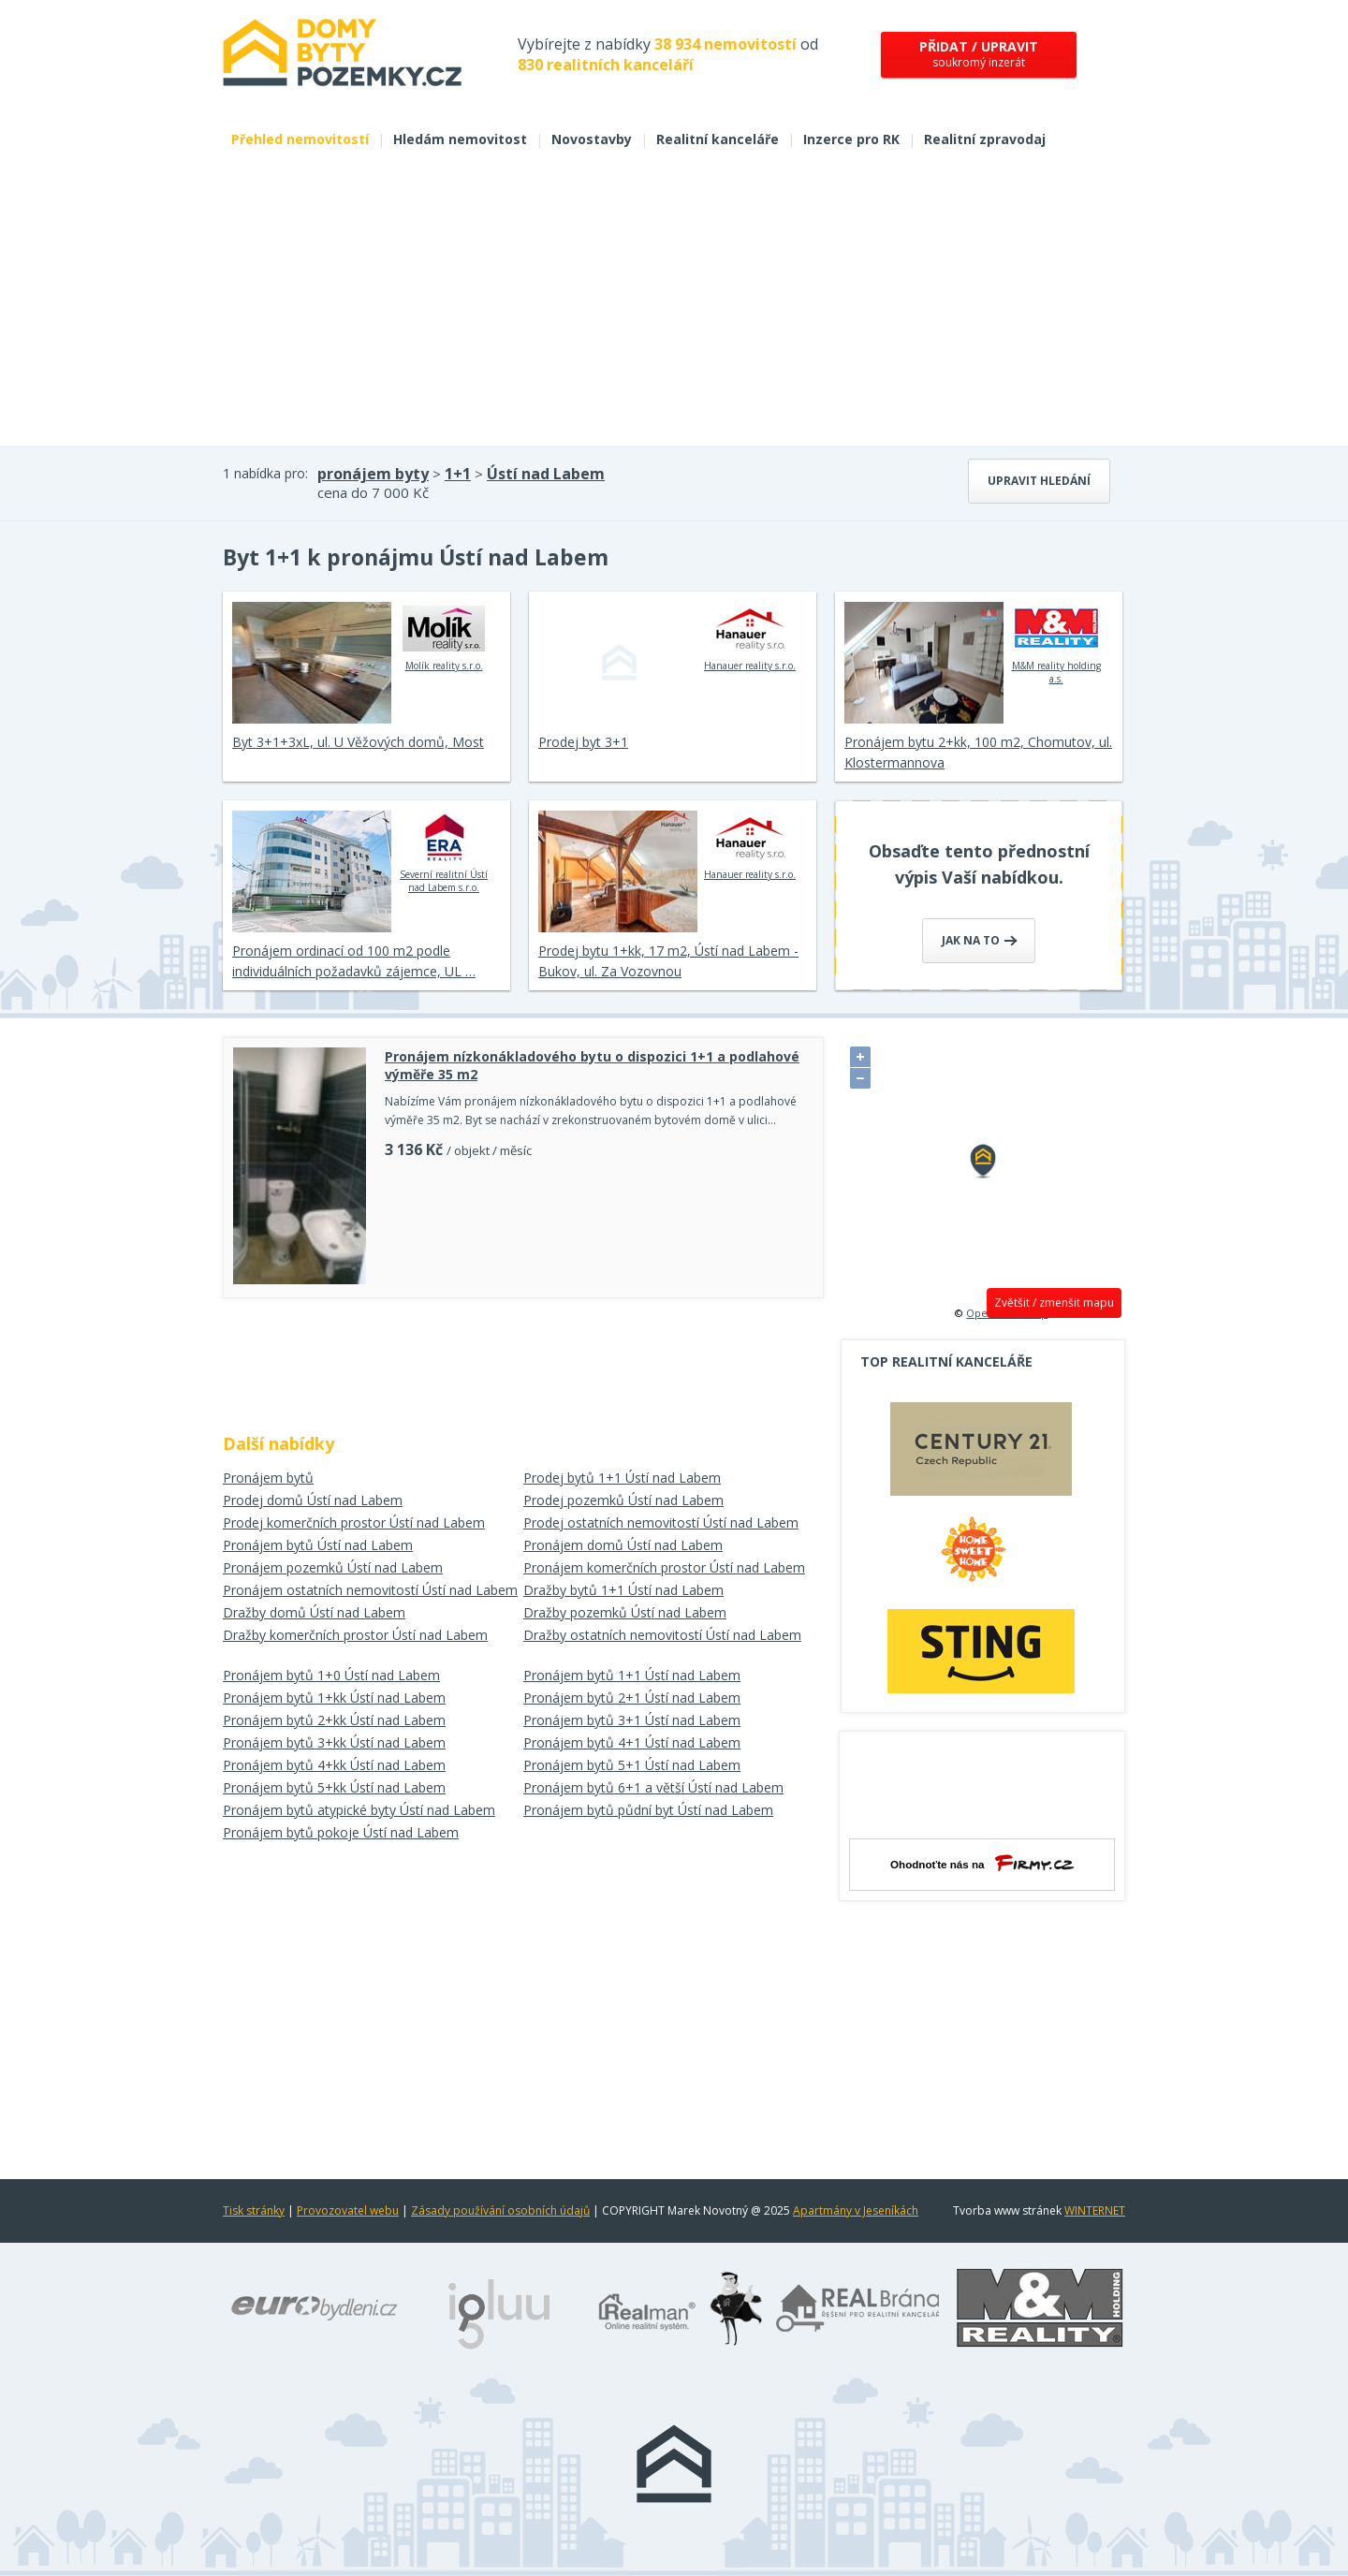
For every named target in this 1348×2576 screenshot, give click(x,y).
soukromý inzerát (978, 53)
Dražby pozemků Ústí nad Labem (624, 1612)
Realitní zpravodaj (985, 139)
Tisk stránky (254, 2210)
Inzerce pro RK (851, 139)
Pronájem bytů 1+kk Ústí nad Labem (334, 1697)
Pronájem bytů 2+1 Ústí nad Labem (631, 1697)
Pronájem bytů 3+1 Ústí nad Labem (631, 1720)
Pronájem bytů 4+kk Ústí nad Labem (334, 1765)
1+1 (458, 473)
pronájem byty (373, 473)
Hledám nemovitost (460, 139)
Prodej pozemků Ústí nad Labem (623, 1500)
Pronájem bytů (268, 1477)
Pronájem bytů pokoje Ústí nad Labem (341, 1832)
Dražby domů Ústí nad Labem (314, 1612)
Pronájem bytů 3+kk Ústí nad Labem (334, 1742)
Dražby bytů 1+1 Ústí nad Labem (623, 1590)
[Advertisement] (674, 305)
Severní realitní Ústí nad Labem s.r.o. (444, 852)
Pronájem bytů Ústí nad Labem (318, 1545)
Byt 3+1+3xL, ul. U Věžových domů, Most (358, 742)
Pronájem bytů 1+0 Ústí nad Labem (331, 1675)
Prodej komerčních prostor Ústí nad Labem (354, 1522)
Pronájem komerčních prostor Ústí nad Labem (664, 1567)
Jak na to (980, 940)
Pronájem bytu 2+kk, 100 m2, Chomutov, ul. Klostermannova (978, 752)
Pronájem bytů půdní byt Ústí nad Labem (648, 1810)
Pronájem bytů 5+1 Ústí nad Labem (631, 1765)
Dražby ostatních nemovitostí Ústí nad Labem (662, 1635)
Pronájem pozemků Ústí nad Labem (333, 1567)
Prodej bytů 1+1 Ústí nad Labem (622, 1477)
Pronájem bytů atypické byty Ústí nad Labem (359, 1810)
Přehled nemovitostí (300, 139)
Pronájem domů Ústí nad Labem (623, 1545)
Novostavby (591, 139)
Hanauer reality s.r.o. (750, 636)
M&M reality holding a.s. (1056, 643)
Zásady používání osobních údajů (500, 2210)
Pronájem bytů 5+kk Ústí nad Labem (334, 1787)
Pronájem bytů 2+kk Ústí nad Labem (334, 1720)
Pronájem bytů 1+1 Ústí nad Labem (631, 1675)
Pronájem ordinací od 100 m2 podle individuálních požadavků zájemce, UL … (354, 961)
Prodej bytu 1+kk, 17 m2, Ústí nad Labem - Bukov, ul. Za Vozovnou (668, 961)
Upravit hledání (1039, 481)
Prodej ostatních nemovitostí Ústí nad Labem (661, 1522)
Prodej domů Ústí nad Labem (313, 1500)
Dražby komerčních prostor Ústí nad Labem (355, 1635)
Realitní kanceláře (717, 139)
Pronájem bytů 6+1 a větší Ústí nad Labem (653, 1787)
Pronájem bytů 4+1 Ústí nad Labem (631, 1742)
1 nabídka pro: (265, 473)
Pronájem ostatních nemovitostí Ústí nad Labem (370, 1590)
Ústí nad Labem (546, 473)
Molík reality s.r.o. (444, 636)
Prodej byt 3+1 (583, 742)
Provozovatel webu (348, 2210)
